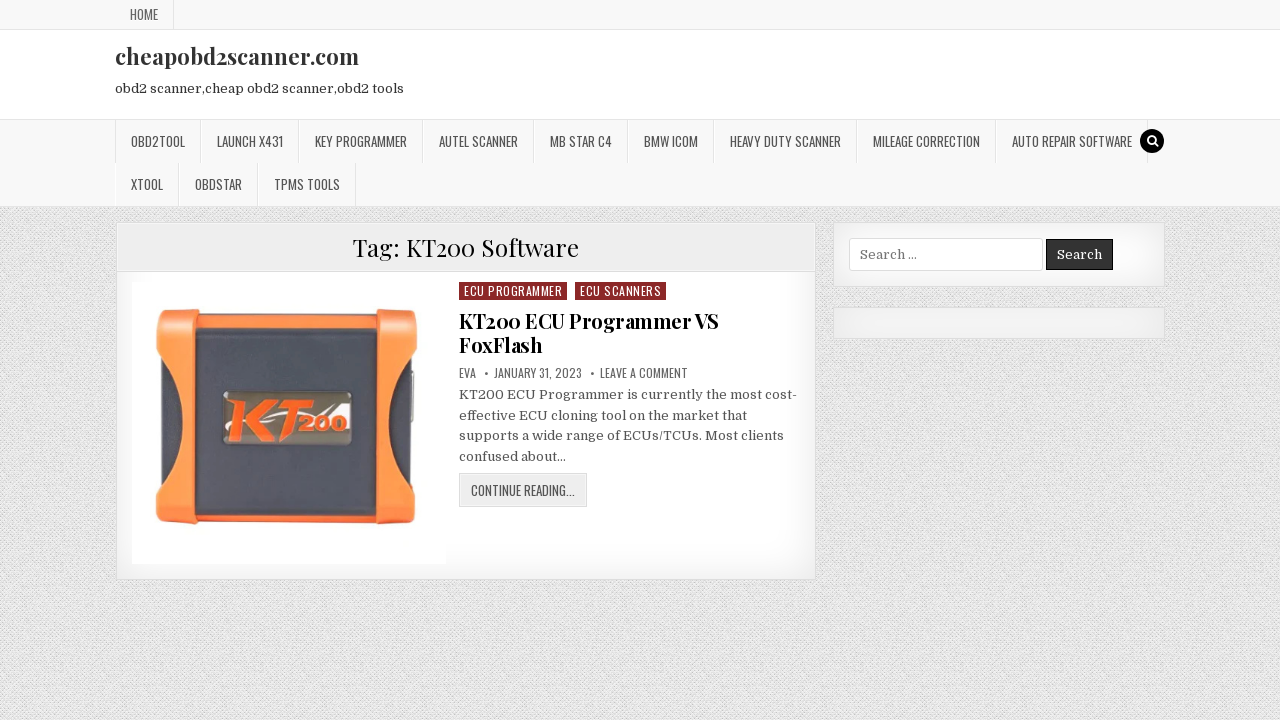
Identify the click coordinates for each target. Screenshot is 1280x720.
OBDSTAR (218, 184)
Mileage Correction (926, 141)
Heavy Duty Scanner (785, 141)
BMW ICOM (671, 141)
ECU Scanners (620, 290)
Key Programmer (361, 141)
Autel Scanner (478, 141)
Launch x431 (250, 141)
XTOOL (147, 184)
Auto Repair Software (1072, 141)
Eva (467, 373)
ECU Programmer (513, 290)
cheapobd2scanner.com (237, 56)
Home (144, 14)
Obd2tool (158, 141)
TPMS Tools (307, 184)
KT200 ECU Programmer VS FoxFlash (589, 332)
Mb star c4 (581, 141)
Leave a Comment (644, 373)
